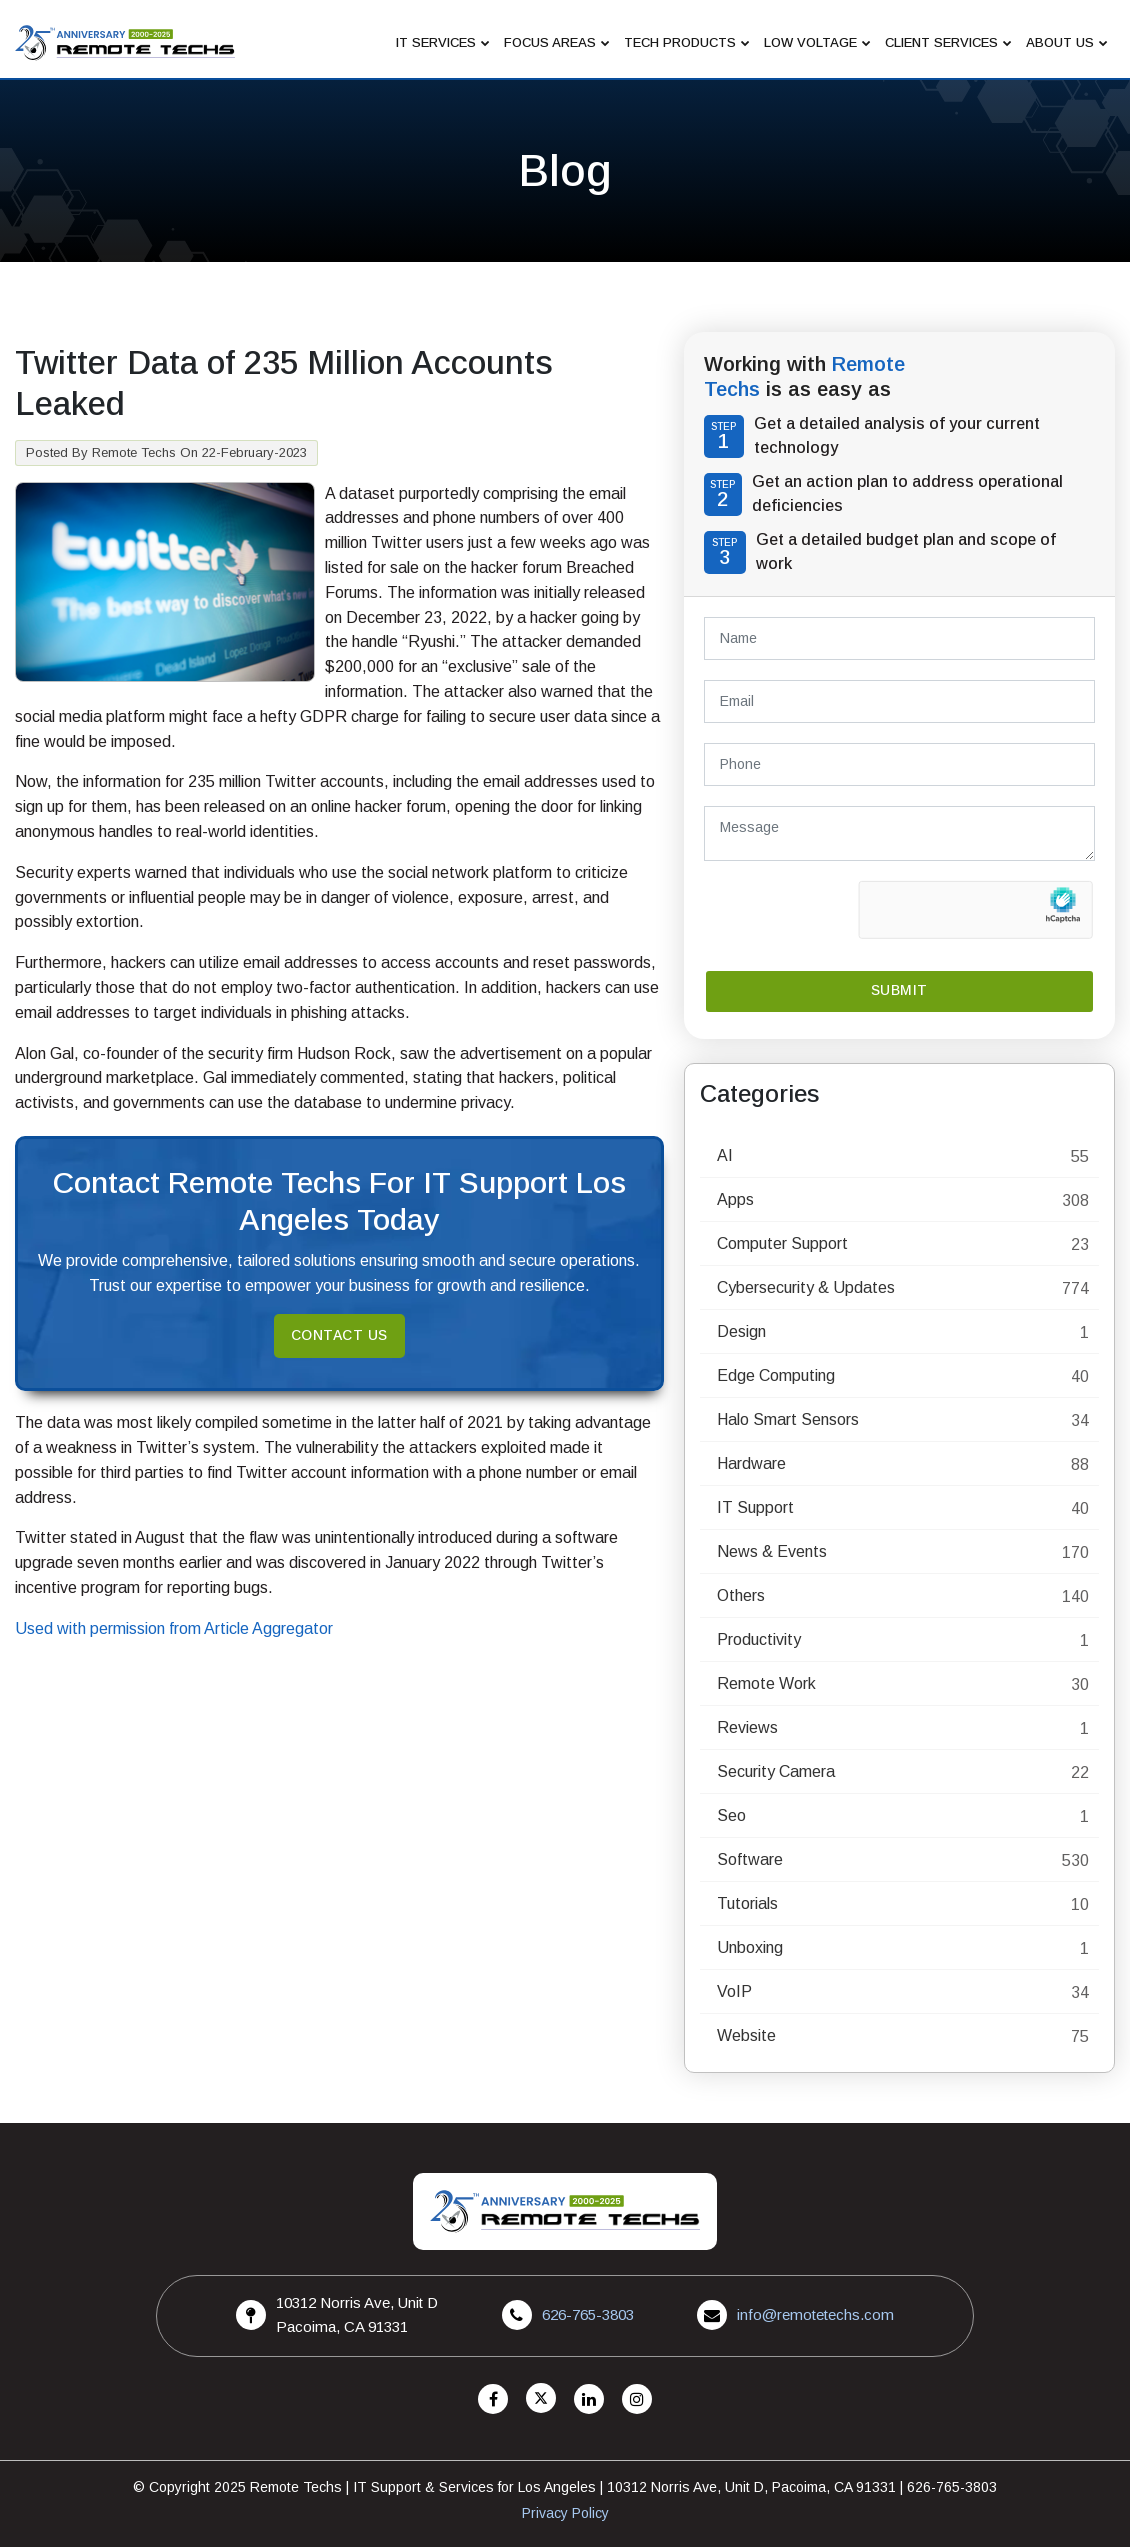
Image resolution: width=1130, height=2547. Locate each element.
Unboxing (750, 1947)
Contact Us (339, 1336)
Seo (731, 1815)
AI (725, 1155)
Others (741, 1595)
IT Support (755, 1507)
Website (746, 2035)
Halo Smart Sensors (788, 1419)
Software (750, 1859)
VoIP (734, 1991)
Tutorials (747, 1903)
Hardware (751, 1463)
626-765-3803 (588, 2314)
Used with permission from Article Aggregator (174, 1628)
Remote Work (766, 1683)
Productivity (759, 1639)
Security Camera (776, 1771)
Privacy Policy (565, 2513)
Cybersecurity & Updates (806, 1287)
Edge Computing (776, 1375)
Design (741, 1331)
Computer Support (782, 1243)
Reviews (747, 1727)
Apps (735, 1199)
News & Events (772, 1551)
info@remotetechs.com (815, 2314)
